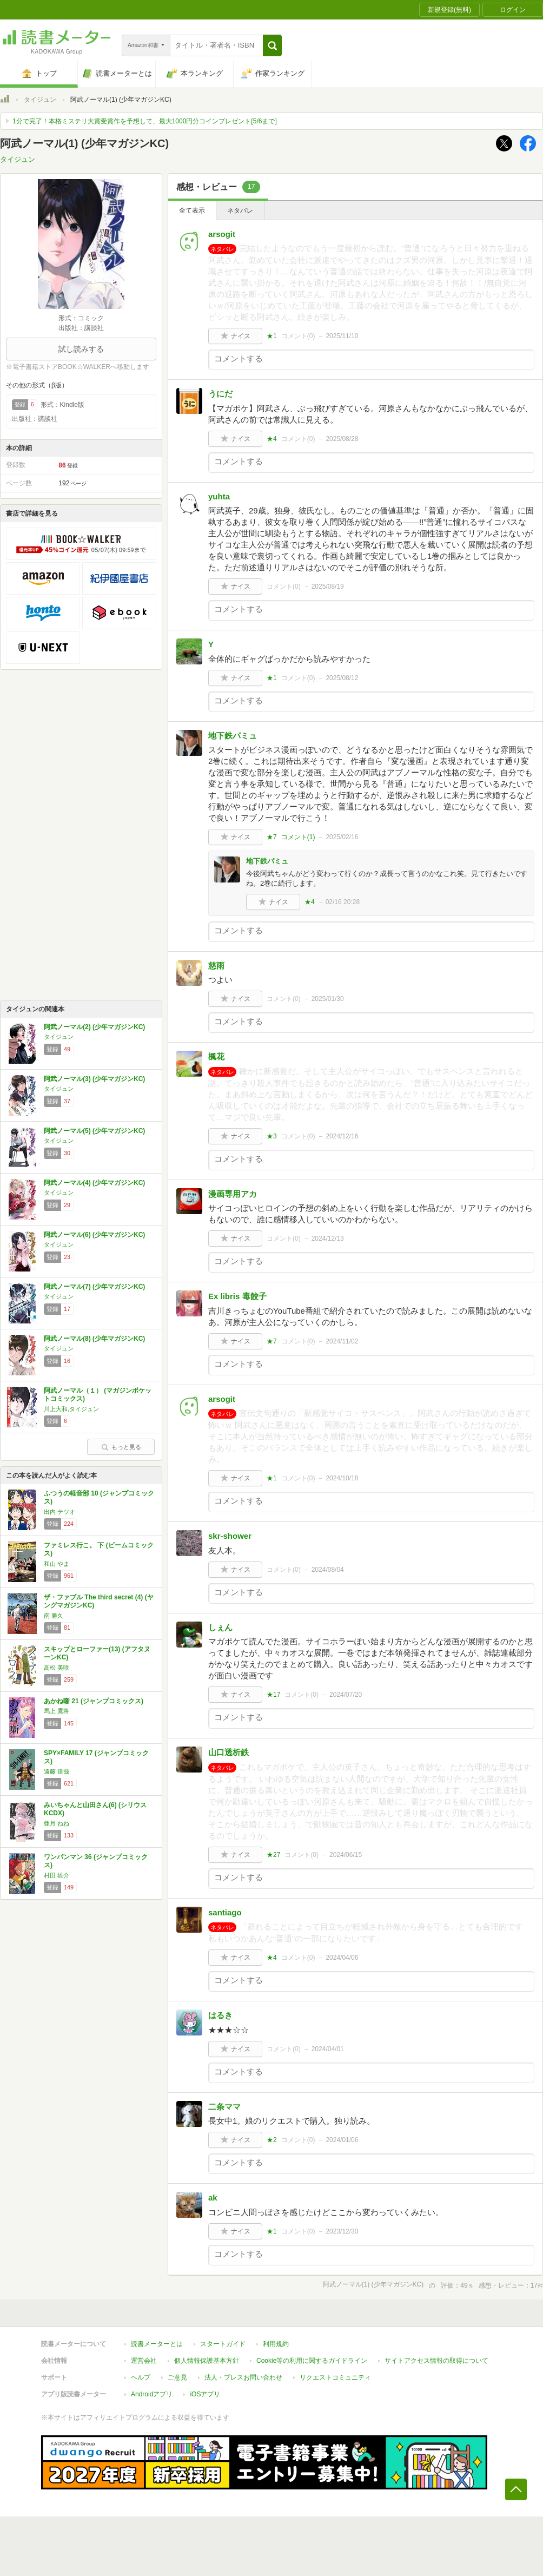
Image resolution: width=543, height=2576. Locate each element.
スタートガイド (223, 2344)
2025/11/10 (342, 336)
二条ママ (224, 2106)
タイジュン (40, 99)
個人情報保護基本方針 (206, 2360)
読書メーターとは (157, 2344)
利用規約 (276, 2344)
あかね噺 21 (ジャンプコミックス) (93, 1701)
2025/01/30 (328, 999)
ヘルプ (140, 2377)
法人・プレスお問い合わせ (243, 2377)
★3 (272, 1136)
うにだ (220, 393)
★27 (273, 1855)
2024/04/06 (342, 1957)
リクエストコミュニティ (335, 2377)
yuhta (219, 496)
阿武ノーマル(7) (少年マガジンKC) (94, 1286)
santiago (225, 1912)
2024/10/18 (342, 1478)
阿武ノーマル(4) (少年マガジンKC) (94, 1183)
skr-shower (229, 1535)
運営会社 (144, 2360)
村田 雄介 (56, 1875)
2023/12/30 (342, 2231)
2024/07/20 (345, 1694)
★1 (272, 336)
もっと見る (121, 1447)
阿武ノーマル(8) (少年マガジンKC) (94, 1338)
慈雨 (216, 965)
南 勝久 (53, 1615)
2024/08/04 (328, 1569)
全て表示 (192, 210)
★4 (272, 439)
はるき (220, 2015)
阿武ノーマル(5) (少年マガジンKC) (94, 1131)
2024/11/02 (342, 1341)
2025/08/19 (328, 586)
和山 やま (56, 1563)
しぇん (220, 1627)
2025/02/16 (342, 837)
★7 (272, 837)
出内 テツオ (59, 1511)
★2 (272, 2140)
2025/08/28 (342, 439)
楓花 (216, 1056)
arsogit (221, 234)
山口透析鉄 (228, 1752)
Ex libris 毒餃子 (237, 1296)
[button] (272, 45)
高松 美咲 (56, 1667)
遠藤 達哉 (56, 1771)
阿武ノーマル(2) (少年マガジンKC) (94, 1027)
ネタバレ (240, 210)
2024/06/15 (345, 1855)
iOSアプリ (205, 2394)
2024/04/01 (328, 2049)
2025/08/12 (342, 678)
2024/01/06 (342, 2140)
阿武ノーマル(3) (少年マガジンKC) (94, 1079)
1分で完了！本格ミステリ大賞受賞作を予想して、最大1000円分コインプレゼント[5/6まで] (144, 121)
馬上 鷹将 (56, 1711)
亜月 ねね (56, 1823)
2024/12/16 (342, 1136)
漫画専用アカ (232, 1193)
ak (212, 2197)
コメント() (298, 336)
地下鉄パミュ (232, 735)
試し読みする (81, 349)
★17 (273, 1694)
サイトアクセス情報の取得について (436, 2360)
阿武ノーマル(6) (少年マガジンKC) (94, 1234)
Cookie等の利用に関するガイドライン (311, 2360)
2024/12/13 (328, 1238)
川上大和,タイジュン (71, 1409)
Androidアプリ (152, 2394)
